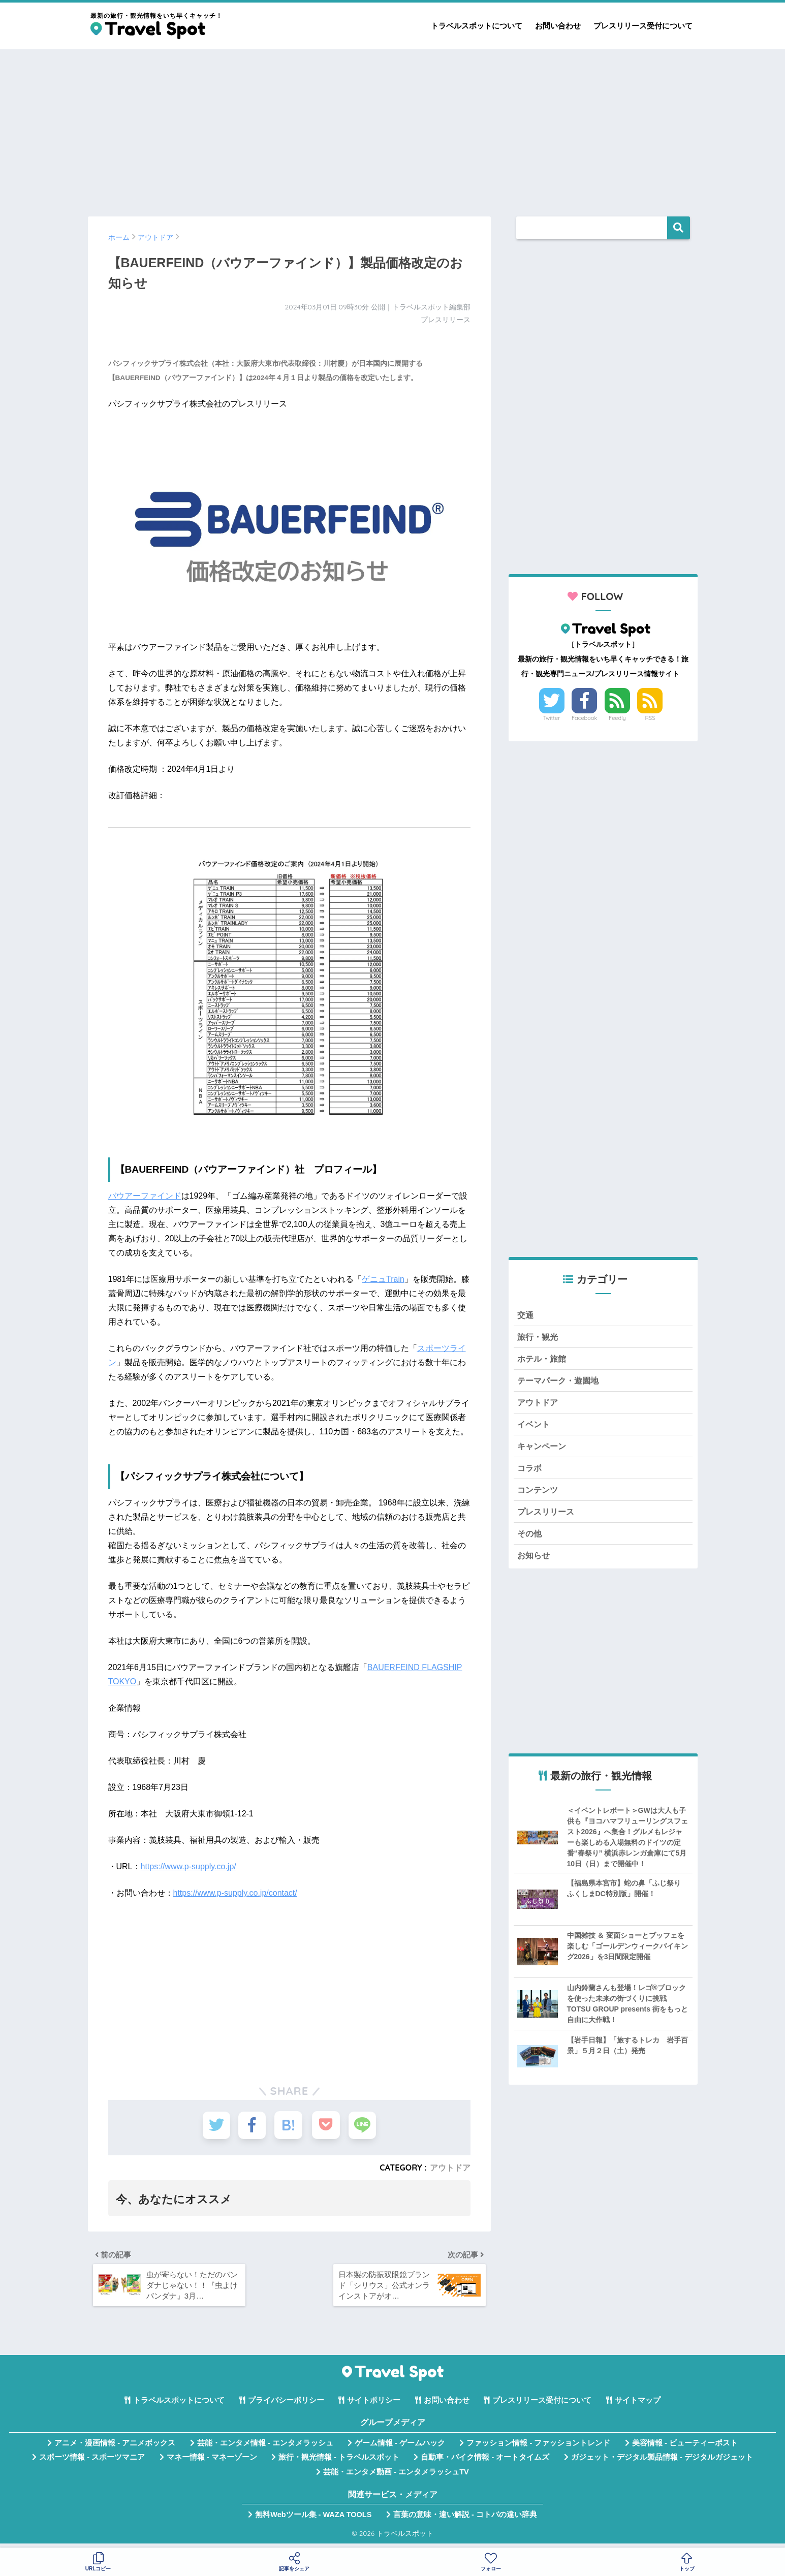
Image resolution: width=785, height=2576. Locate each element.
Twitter (551, 717)
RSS (650, 717)
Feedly (617, 717)
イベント (534, 1428)
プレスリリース (547, 1518)
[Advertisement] (393, 128)
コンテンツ (538, 1495)
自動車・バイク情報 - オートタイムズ (485, 2462)
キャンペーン (543, 1450)
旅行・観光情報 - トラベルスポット (338, 2462)
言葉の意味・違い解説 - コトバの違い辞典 (465, 2519)
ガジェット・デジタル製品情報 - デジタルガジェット (662, 2462)
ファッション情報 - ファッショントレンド (538, 2447)
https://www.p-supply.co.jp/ (188, 1866)
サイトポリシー (373, 2405)
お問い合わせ (558, 25)
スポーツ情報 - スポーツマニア (92, 2462)
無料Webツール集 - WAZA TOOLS (313, 2519)
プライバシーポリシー (286, 2405)
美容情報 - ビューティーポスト (685, 2447)
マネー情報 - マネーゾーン (212, 2462)
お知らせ (534, 1563)
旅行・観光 (538, 1337)
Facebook (584, 717)
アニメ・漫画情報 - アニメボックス (114, 2447)
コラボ (530, 1473)
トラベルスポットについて (476, 25)
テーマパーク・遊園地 (560, 1383)
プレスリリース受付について (643, 25)
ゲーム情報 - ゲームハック (400, 2447)
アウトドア (450, 2167)
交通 (526, 1315)
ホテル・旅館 (543, 1360)
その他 (530, 1540)
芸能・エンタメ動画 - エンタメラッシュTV (395, 2476)
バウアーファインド (144, 1195)
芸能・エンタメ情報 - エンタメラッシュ (265, 2447)
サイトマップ (638, 2405)
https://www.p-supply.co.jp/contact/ (235, 1893)
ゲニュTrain (383, 1279)
